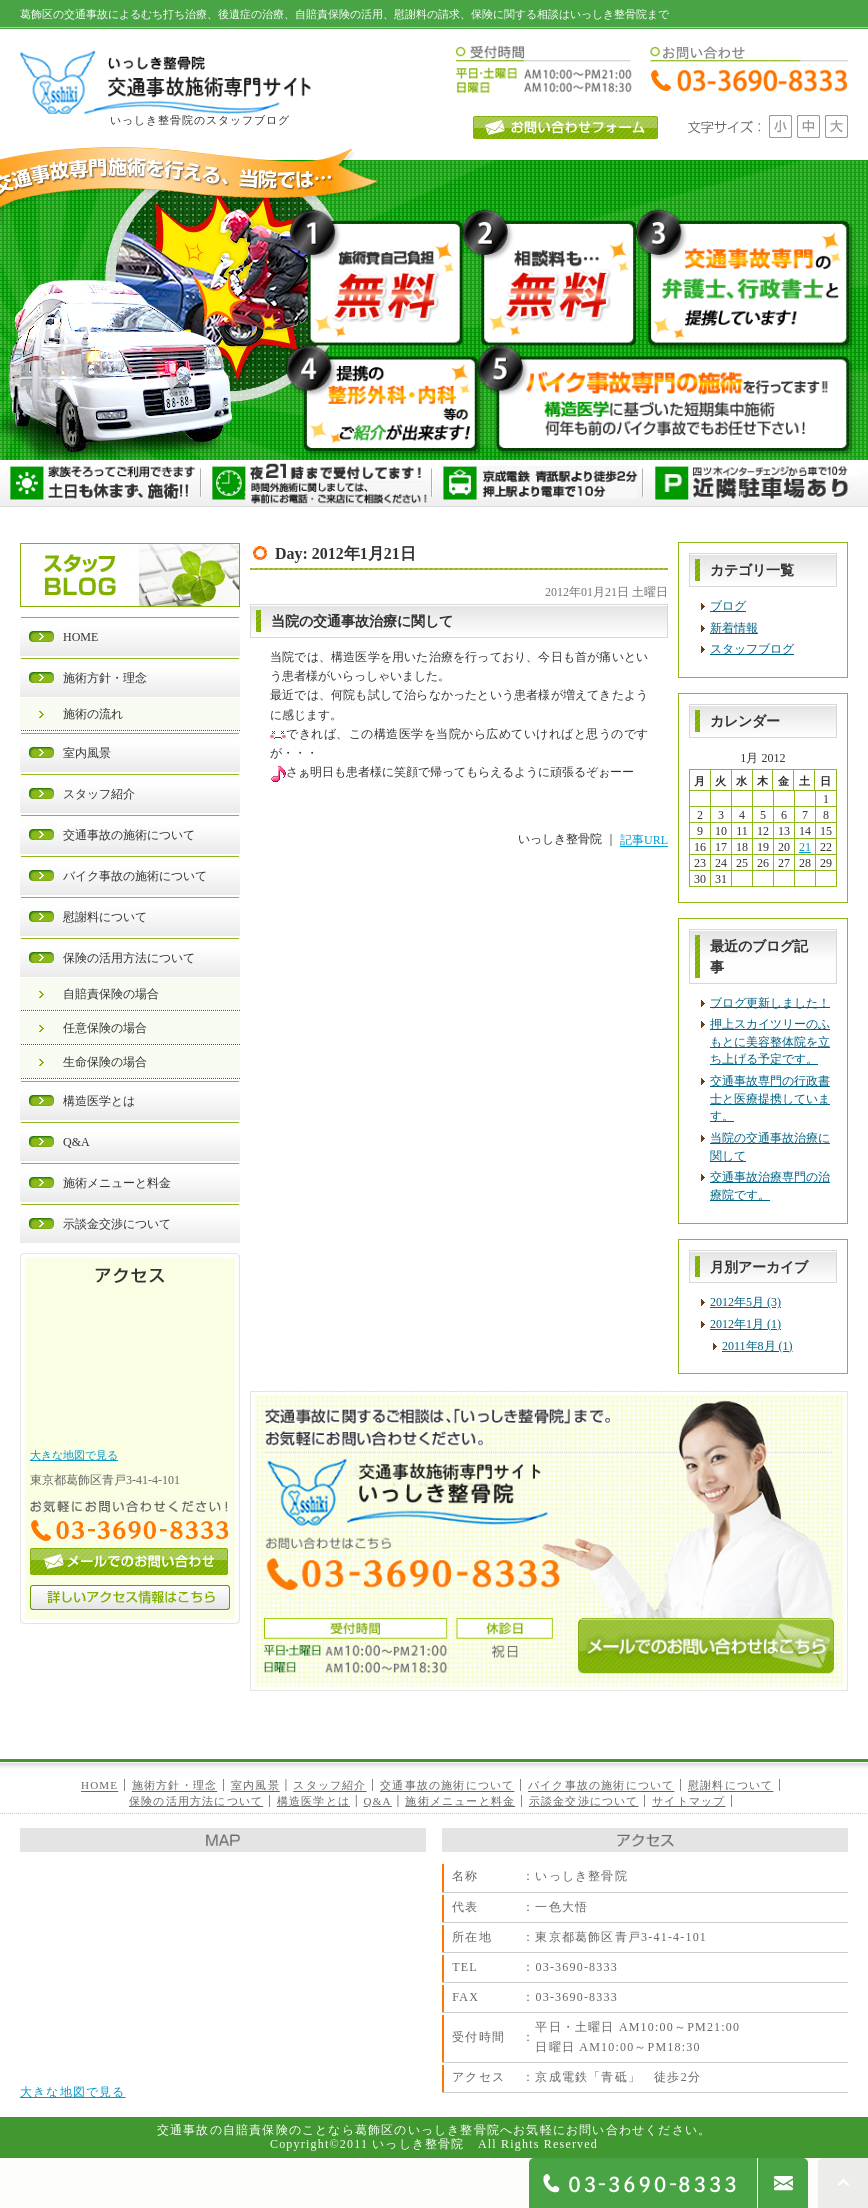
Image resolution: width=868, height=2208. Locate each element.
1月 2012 (762, 758)
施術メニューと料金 (117, 1183)
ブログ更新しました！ (770, 1002)
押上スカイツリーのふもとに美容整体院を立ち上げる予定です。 (770, 1041)
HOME (80, 637)
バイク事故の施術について (135, 876)
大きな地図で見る (74, 1455)
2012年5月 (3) (745, 1302)
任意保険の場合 (105, 1028)
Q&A (76, 1142)
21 (805, 847)
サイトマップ (688, 1801)
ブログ (728, 606)
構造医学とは (99, 1101)
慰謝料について (105, 917)
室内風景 (87, 753)
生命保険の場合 (105, 1062)
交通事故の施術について (129, 835)
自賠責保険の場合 (111, 994)
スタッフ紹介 (99, 794)
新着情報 (734, 628)
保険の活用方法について (129, 958)
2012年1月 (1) (745, 1324)
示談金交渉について (117, 1224)
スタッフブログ (752, 649)
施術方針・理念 (105, 678)
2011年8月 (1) (757, 1346)
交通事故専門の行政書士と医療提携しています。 (770, 1098)
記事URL (644, 841)
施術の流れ (93, 714)
